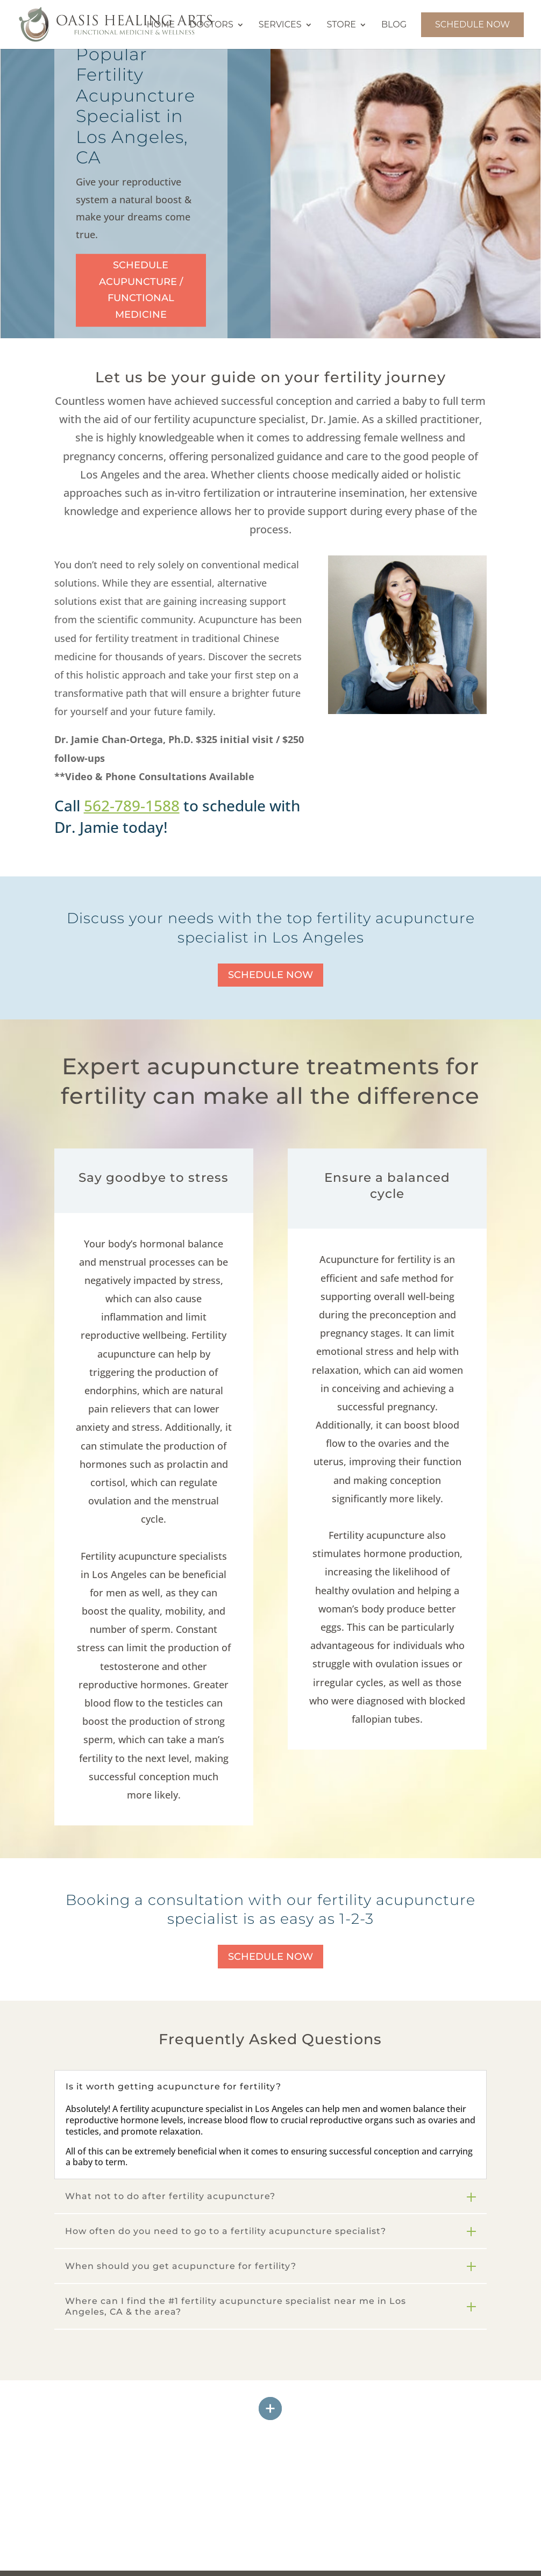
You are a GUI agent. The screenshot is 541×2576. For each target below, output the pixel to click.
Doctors (211, 25)
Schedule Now (472, 24)
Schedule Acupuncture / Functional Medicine (141, 290)
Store (341, 25)
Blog (394, 25)
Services (280, 25)
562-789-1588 (132, 805)
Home (161, 25)
